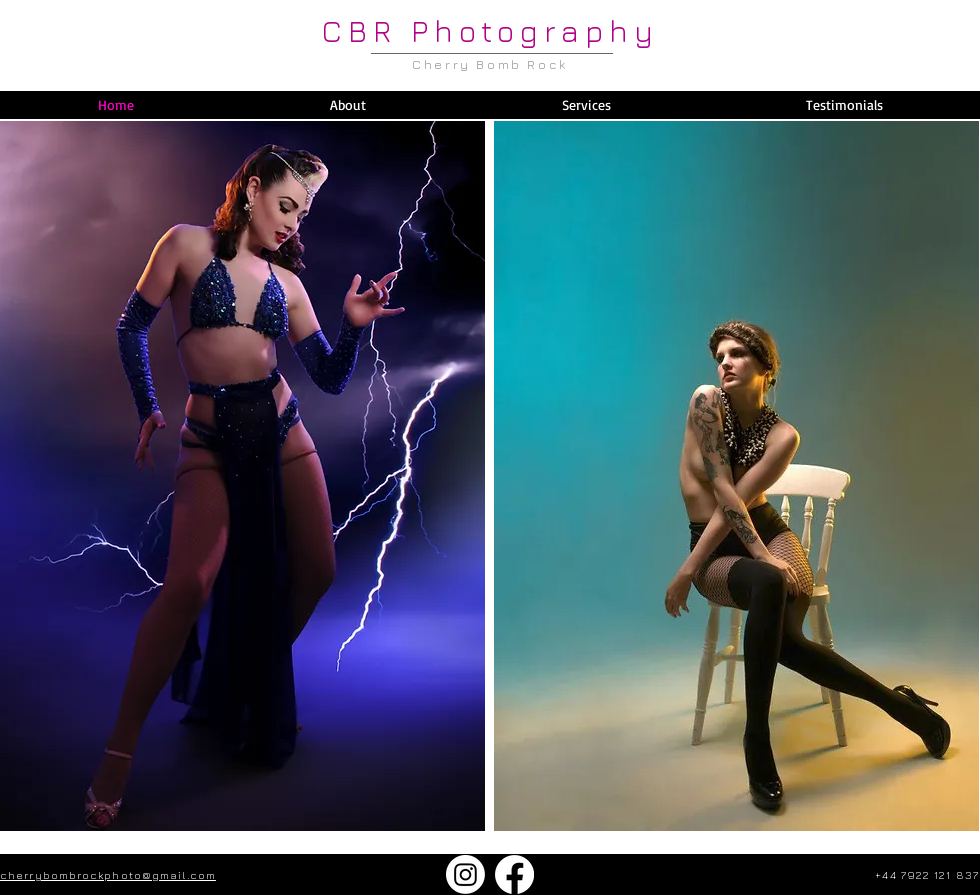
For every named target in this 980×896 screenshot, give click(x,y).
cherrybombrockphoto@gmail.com (108, 874)
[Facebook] (514, 874)
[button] (585, 105)
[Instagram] (465, 874)
